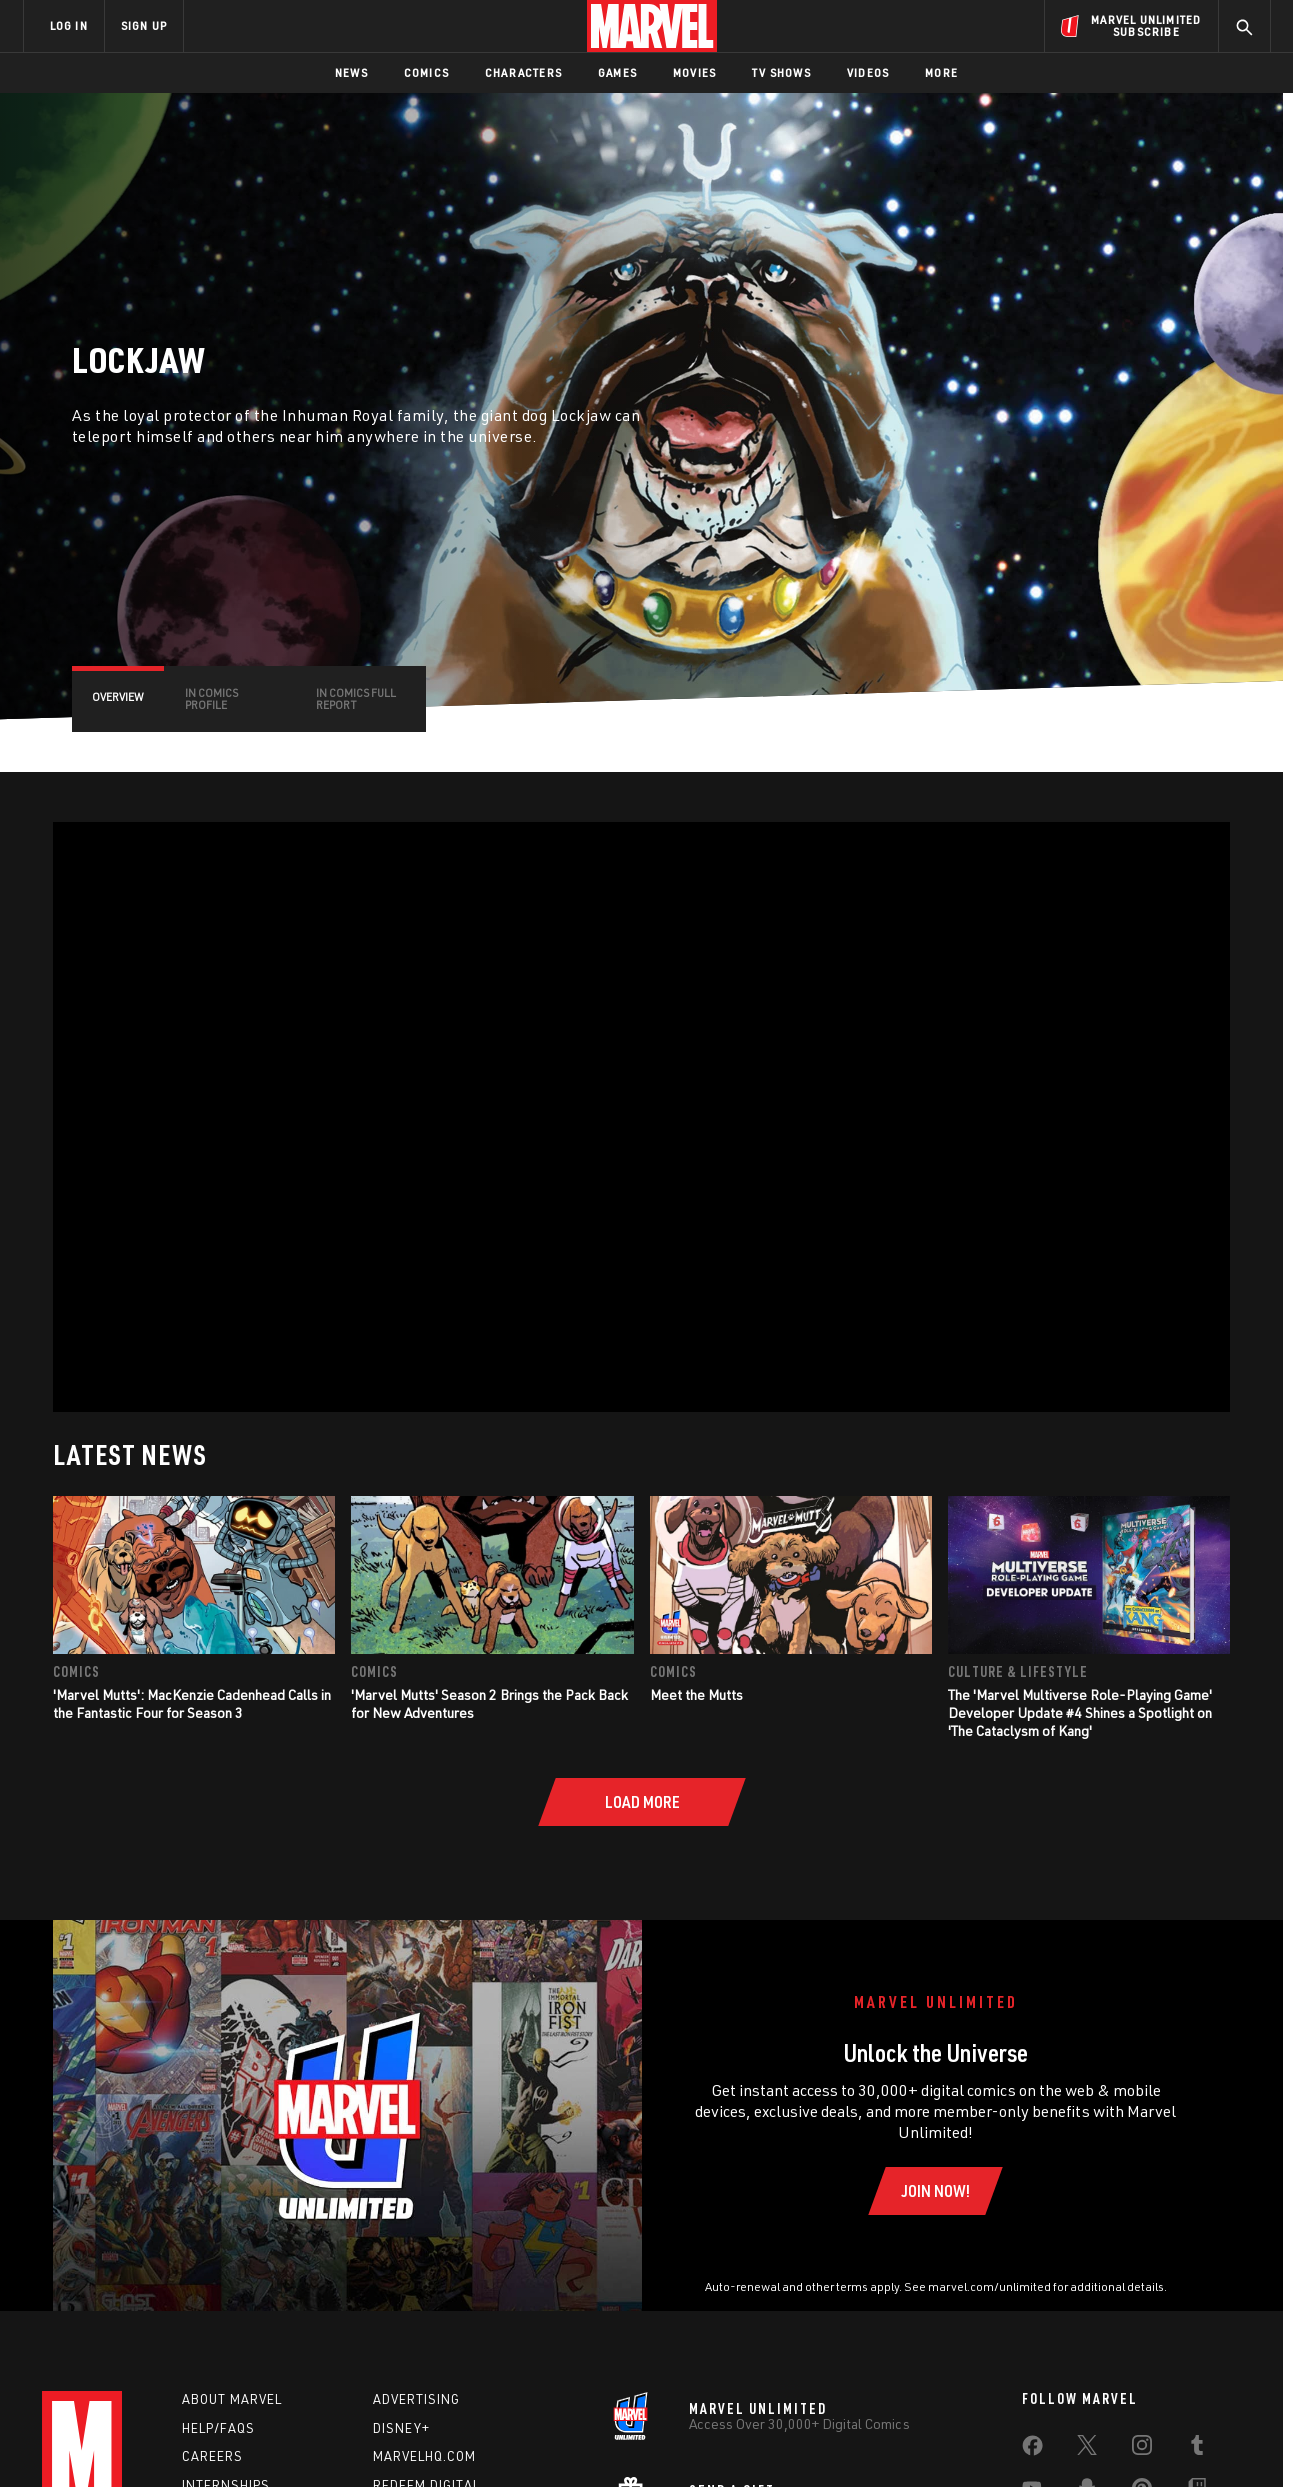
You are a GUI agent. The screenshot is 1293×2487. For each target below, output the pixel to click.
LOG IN (69, 25)
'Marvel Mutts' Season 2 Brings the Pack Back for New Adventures (489, 1703)
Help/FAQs (218, 2428)
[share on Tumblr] (1197, 2449)
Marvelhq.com (424, 2456)
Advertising (416, 2399)
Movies (694, 72)
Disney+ (401, 2428)
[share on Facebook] (1032, 2450)
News (351, 72)
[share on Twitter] (1087, 2449)
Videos (868, 72)
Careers (212, 2456)
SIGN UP (144, 25)
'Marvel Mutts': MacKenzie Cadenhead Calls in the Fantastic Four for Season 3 (192, 1703)
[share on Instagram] (1142, 2449)
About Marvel (232, 2399)
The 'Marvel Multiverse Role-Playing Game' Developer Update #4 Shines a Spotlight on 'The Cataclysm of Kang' (1080, 1712)
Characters (523, 72)
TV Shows (781, 72)
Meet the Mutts (696, 1694)
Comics (426, 72)
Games (617, 72)
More (941, 72)
